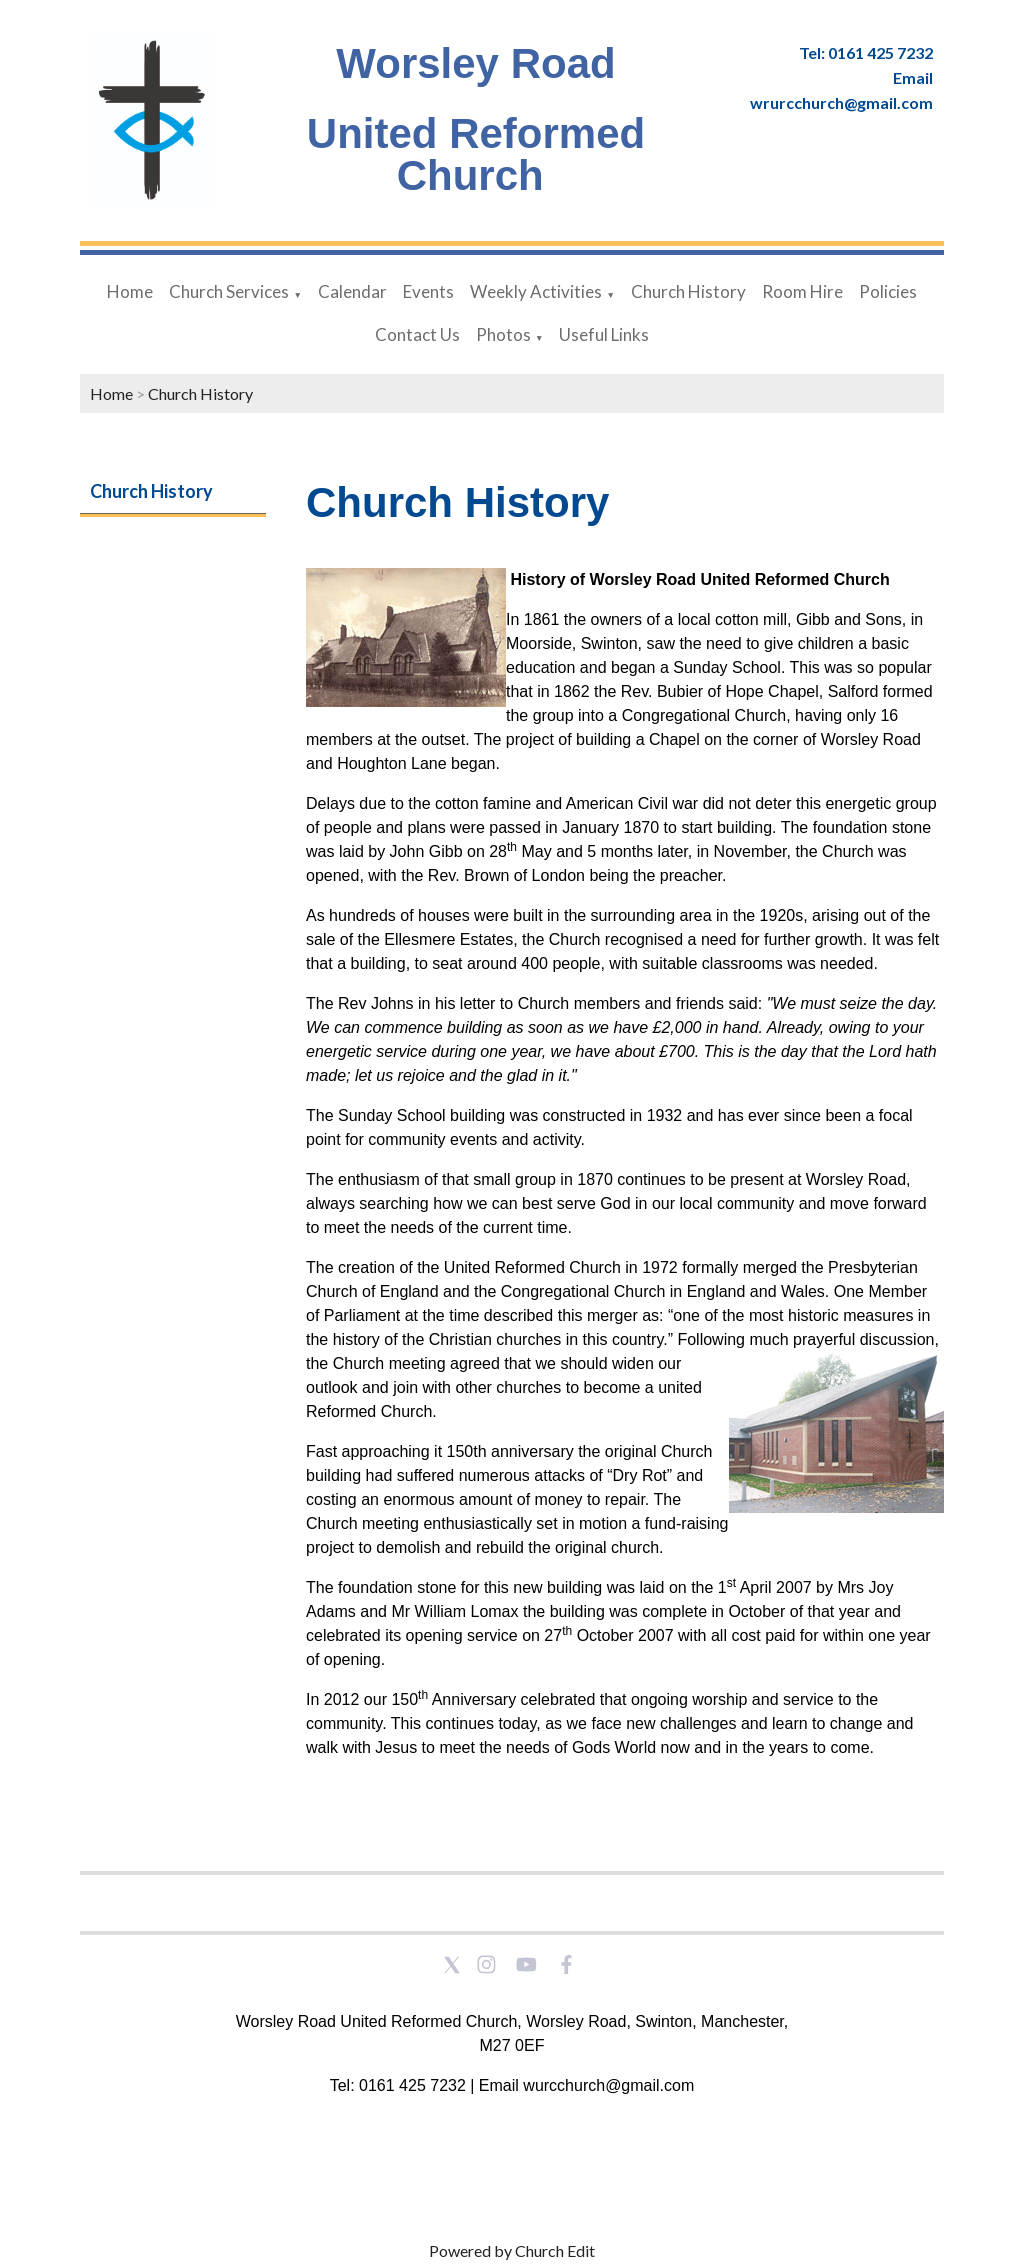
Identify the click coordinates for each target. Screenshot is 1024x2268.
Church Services (229, 291)
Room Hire (802, 291)
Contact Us (417, 334)
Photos (503, 334)
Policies (888, 291)
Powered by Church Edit (512, 2250)
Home (130, 291)
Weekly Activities (536, 291)
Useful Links (604, 334)
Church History (688, 291)
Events (428, 291)
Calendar (352, 291)
